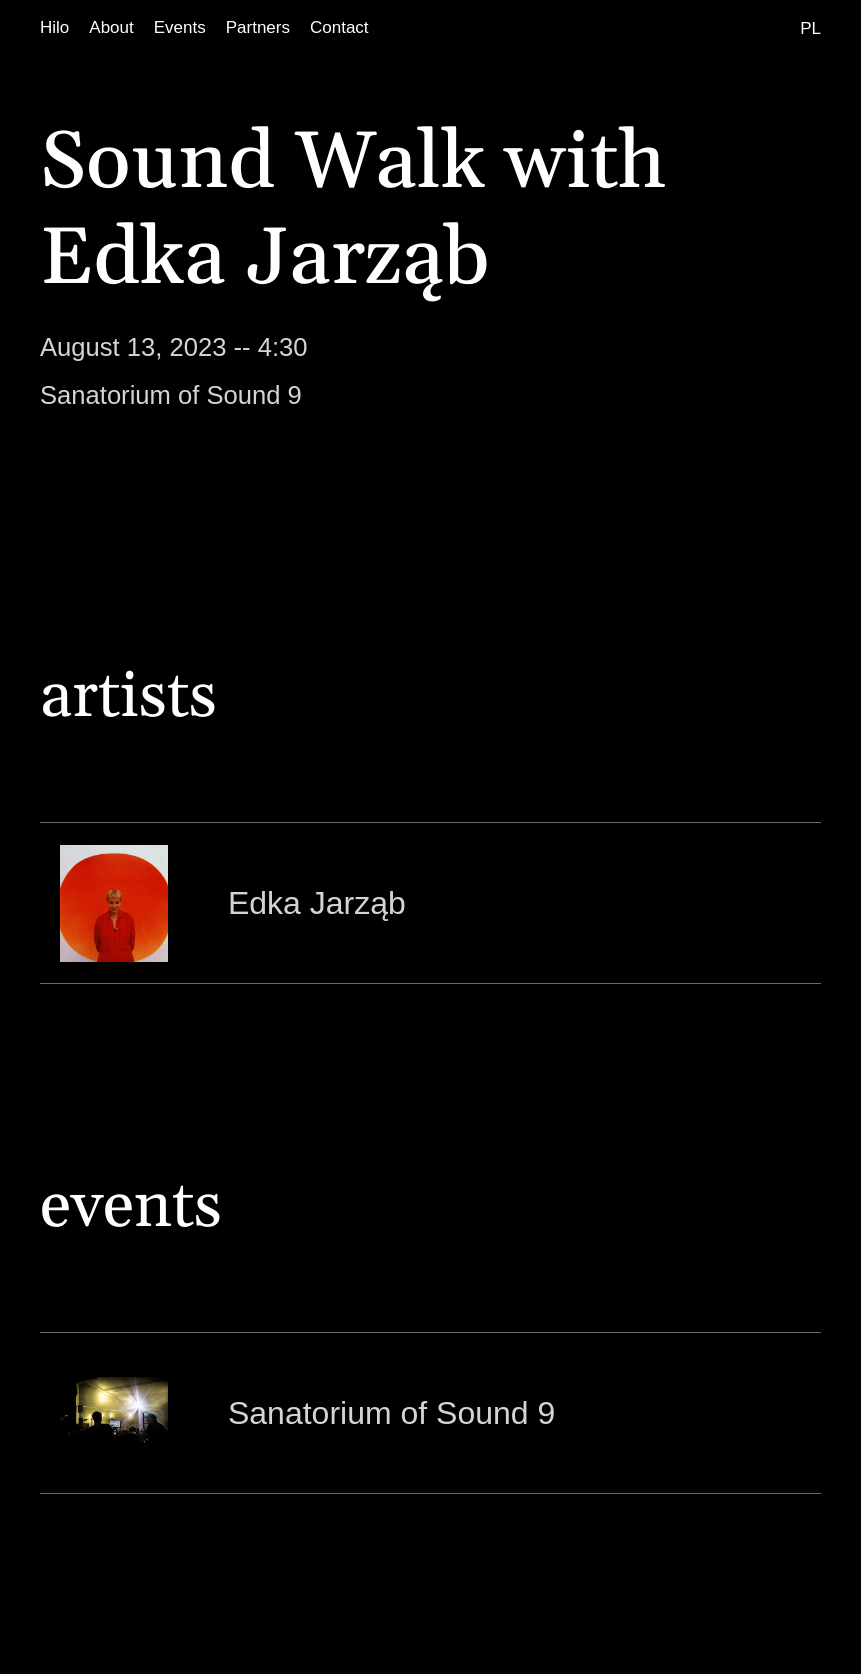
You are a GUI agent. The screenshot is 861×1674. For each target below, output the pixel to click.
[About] (111, 28)
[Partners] (258, 28)
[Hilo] (54, 28)
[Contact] (339, 28)
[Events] (180, 28)
